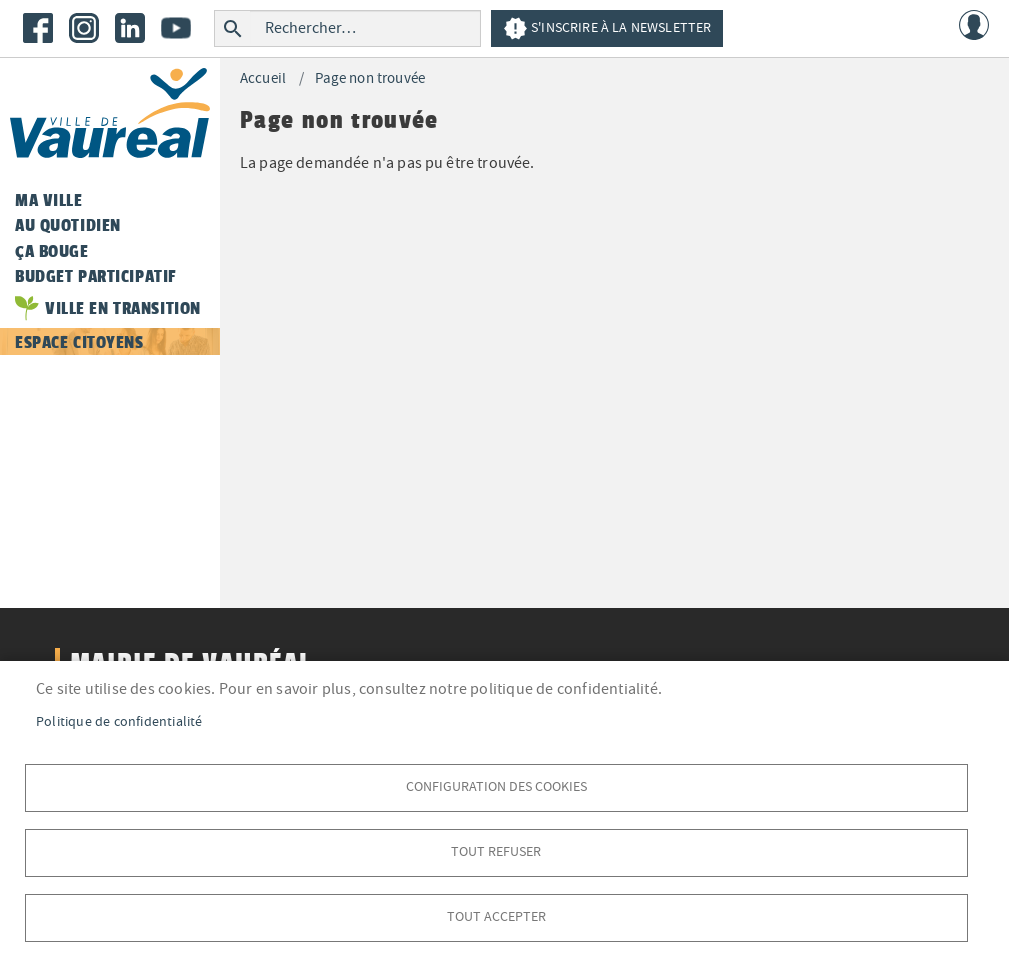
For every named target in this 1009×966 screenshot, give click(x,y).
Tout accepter (496, 916)
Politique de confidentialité (119, 721)
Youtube (176, 28)
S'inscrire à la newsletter (607, 28)
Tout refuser (496, 851)
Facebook (38, 28)
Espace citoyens (79, 342)
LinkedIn (130, 28)
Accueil (263, 78)
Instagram (84, 28)
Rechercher (232, 28)
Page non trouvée (370, 78)
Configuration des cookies (496, 786)
